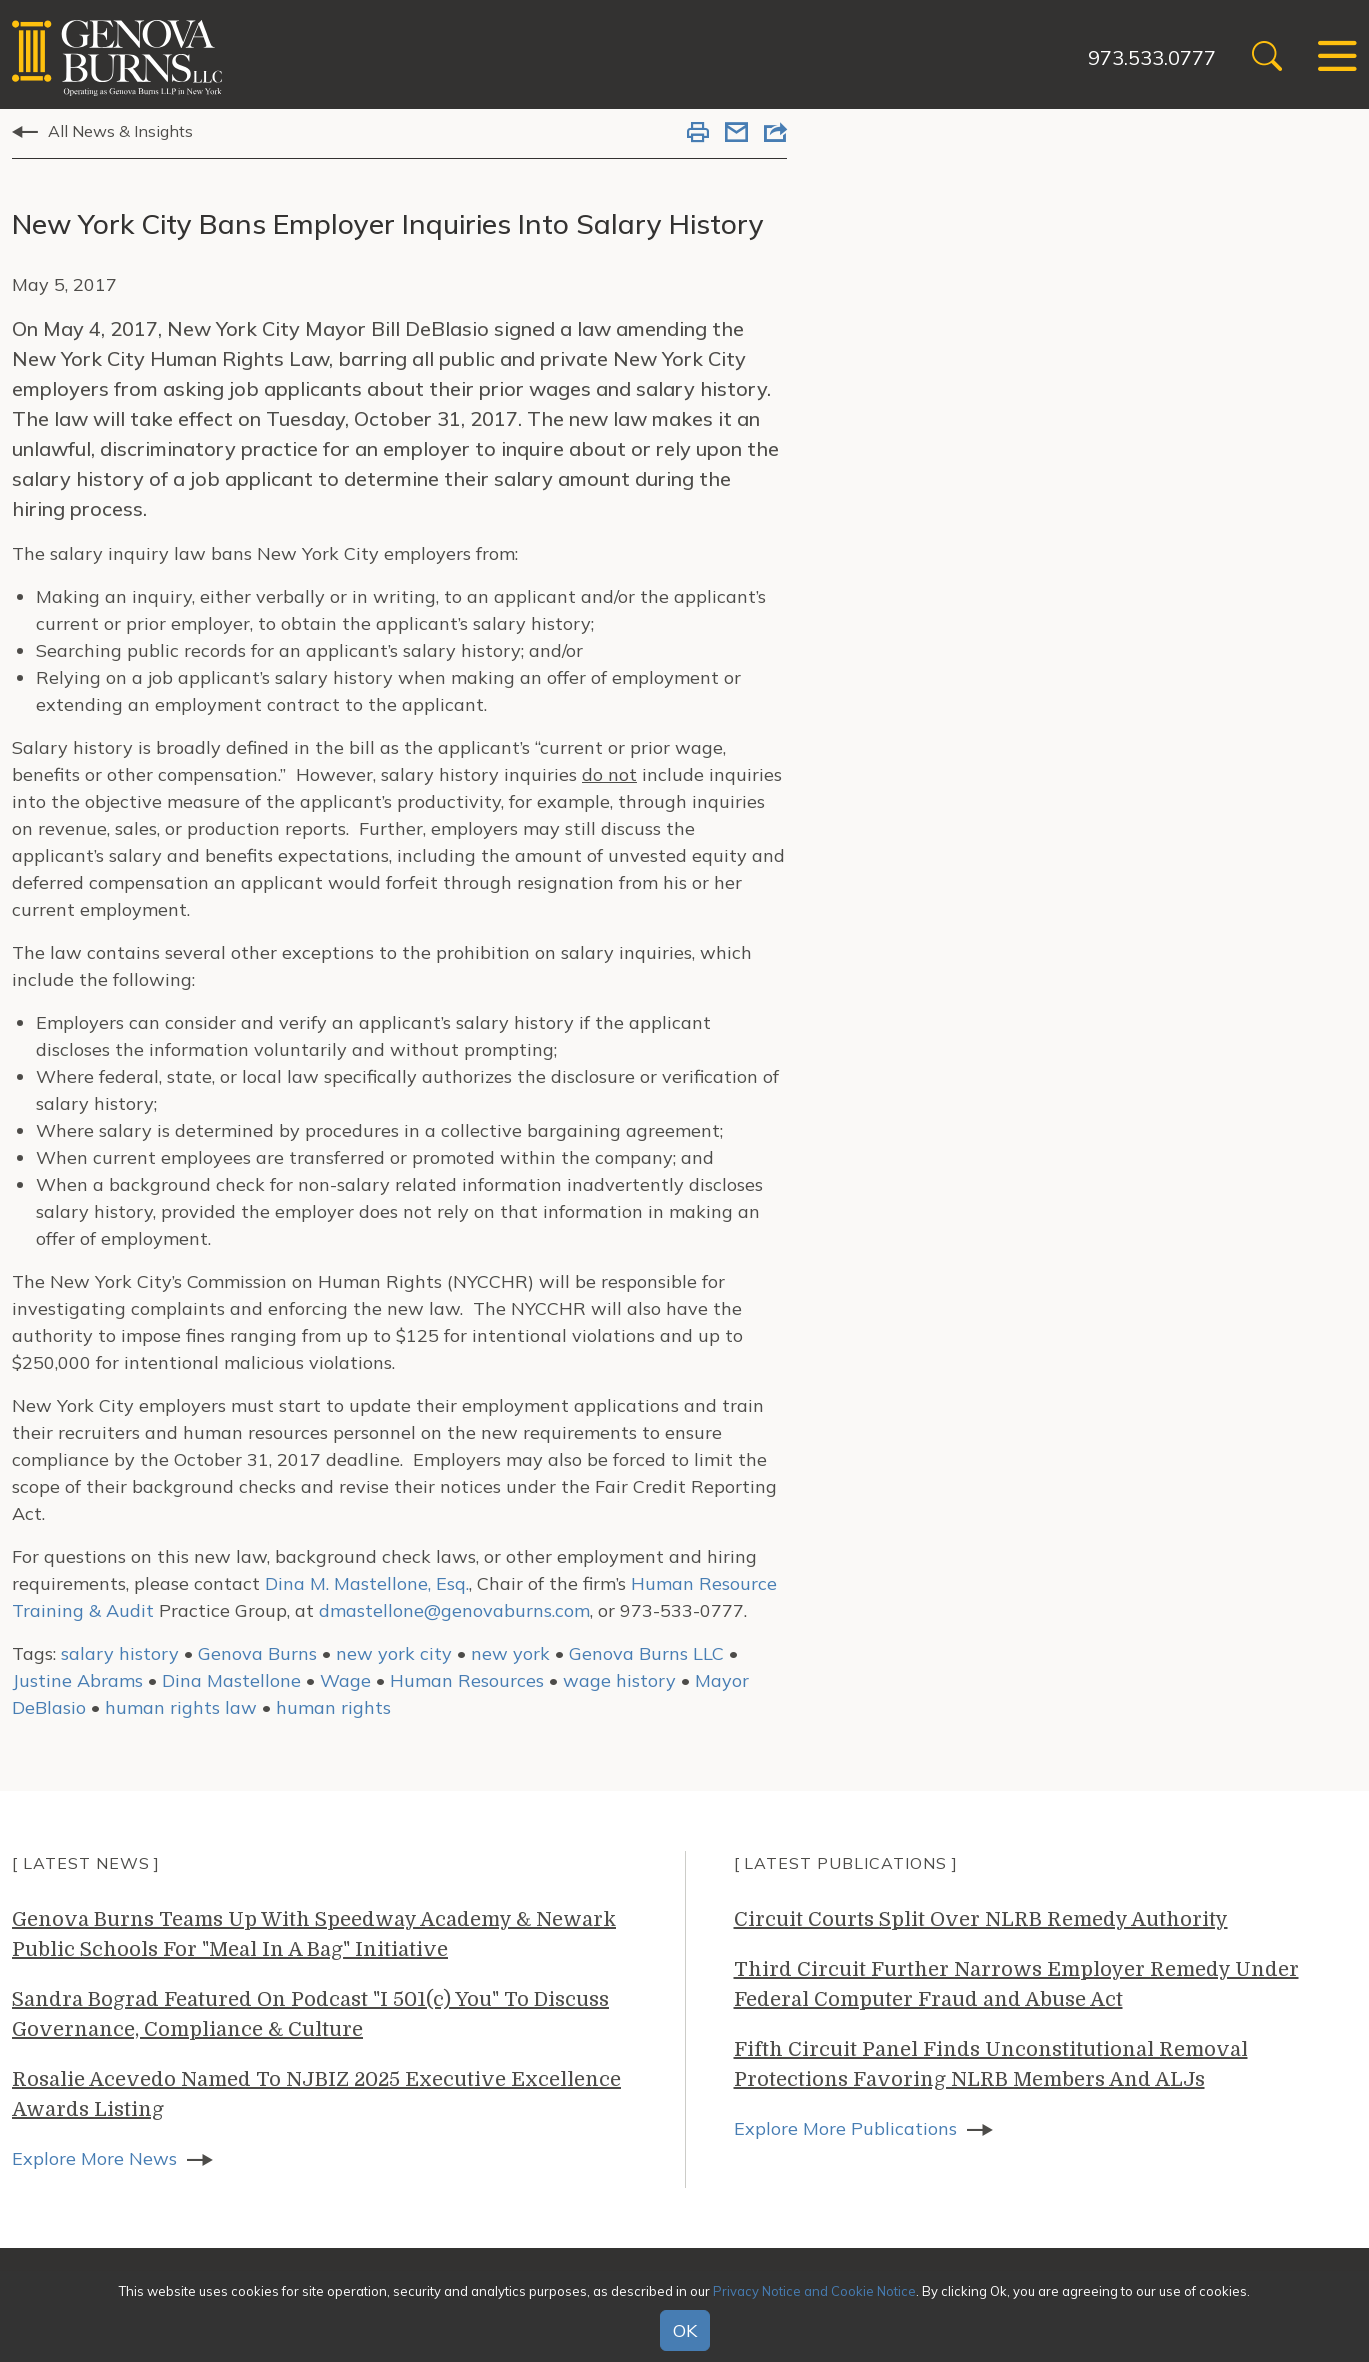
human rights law (181, 1707)
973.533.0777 (1152, 57)
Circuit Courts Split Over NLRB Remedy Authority (981, 1919)
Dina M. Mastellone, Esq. (367, 1583)
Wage (345, 1680)
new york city (394, 1653)
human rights (333, 1707)
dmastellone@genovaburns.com (454, 1610)
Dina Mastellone (231, 1680)
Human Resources (467, 1680)
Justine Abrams (77, 1680)
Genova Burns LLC (646, 1653)
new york (510, 1653)
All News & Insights (120, 131)
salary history (120, 1653)
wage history (619, 1680)
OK (685, 2330)
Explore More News (94, 2158)
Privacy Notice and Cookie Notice (814, 2291)
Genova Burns (257, 1653)
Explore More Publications (845, 2128)
